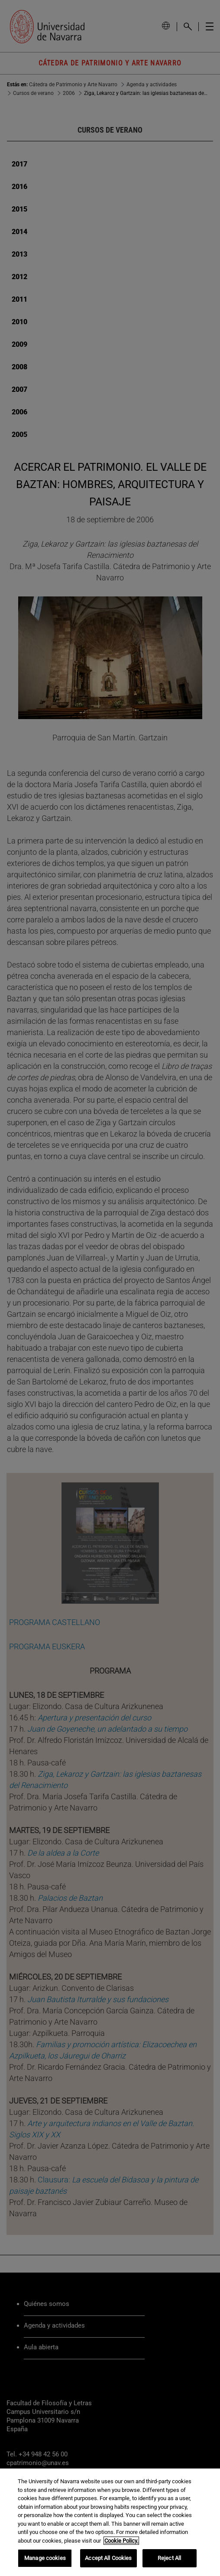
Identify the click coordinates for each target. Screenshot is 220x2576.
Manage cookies (45, 2558)
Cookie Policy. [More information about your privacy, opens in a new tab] (121, 2540)
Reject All (169, 2558)
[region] (110, 2522)
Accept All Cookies (108, 2558)
